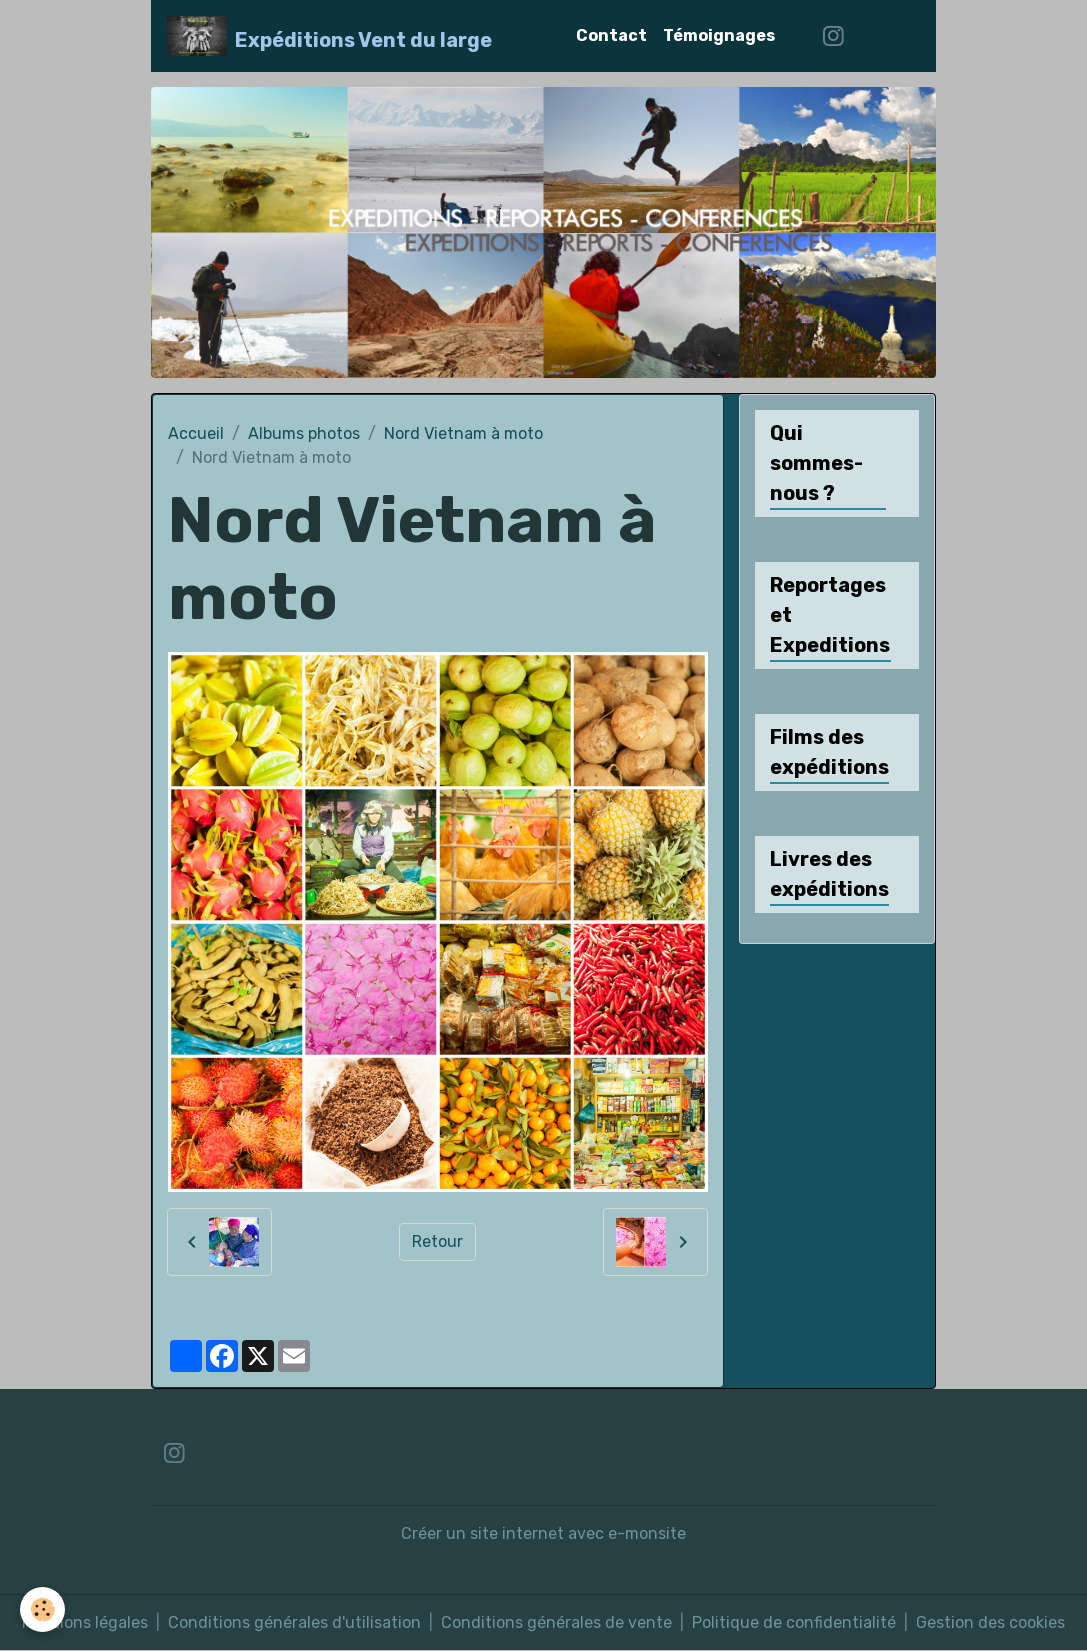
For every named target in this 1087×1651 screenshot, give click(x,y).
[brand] (329, 36)
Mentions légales (85, 1622)
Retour (437, 1241)
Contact (611, 35)
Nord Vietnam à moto (463, 433)
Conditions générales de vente (556, 1622)
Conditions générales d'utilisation (294, 1622)
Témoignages (719, 35)
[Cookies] (42, 1609)
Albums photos (304, 433)
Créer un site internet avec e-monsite (543, 1533)
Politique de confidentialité (794, 1622)
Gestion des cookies (990, 1622)
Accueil (196, 433)
